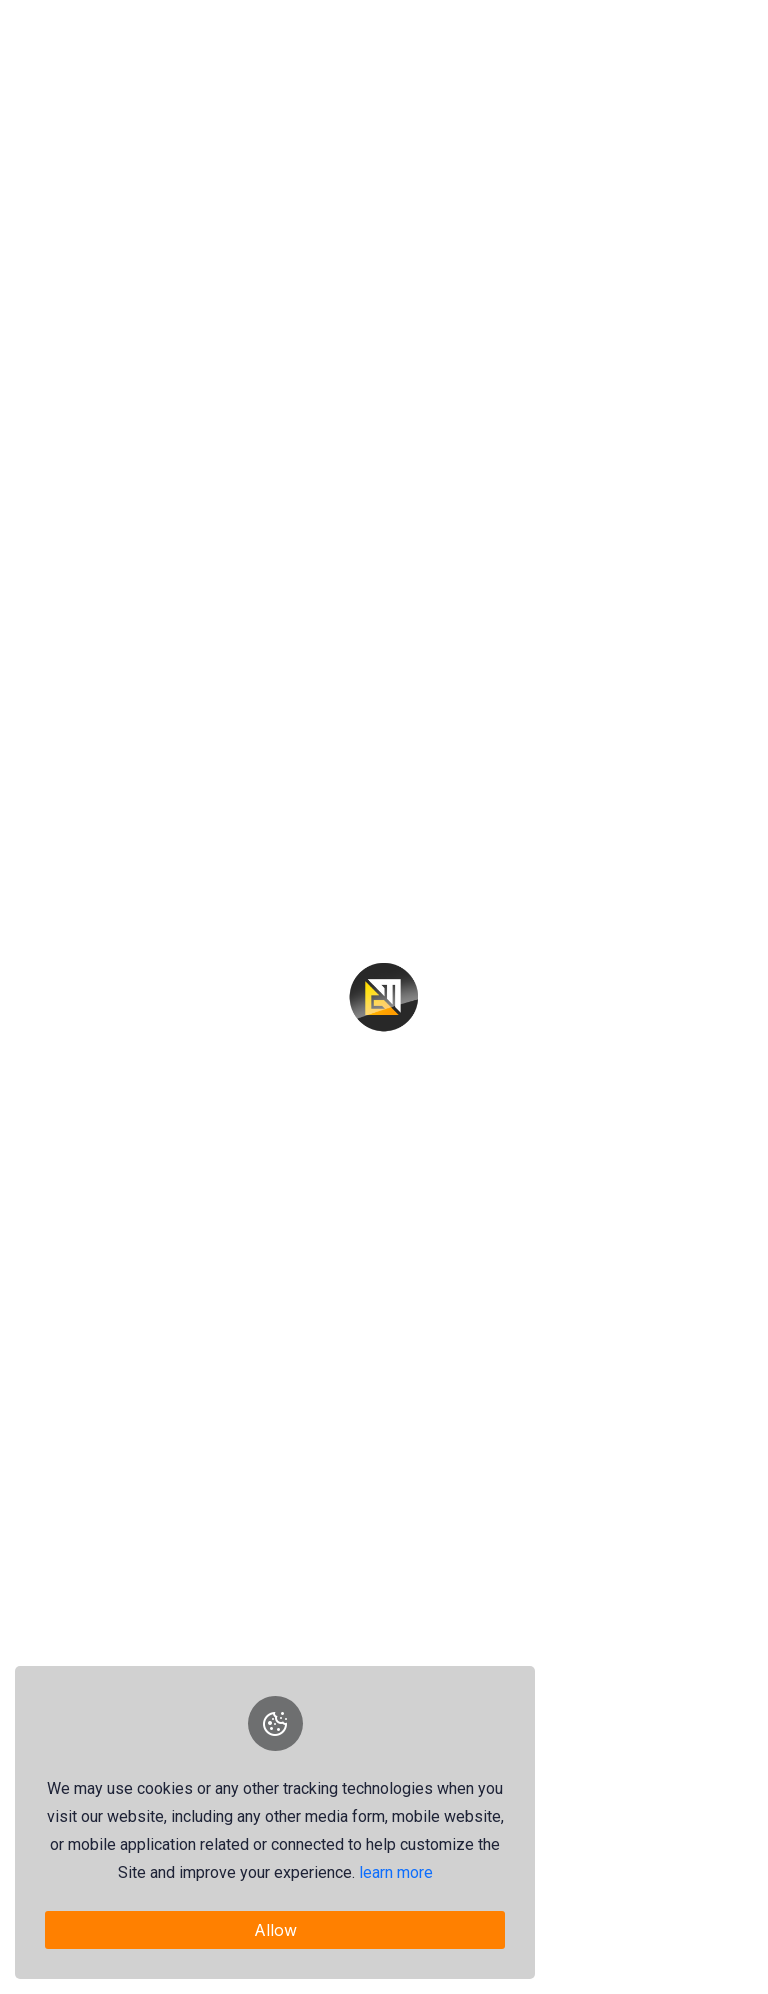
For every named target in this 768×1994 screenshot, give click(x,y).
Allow (275, 1930)
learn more (396, 1872)
